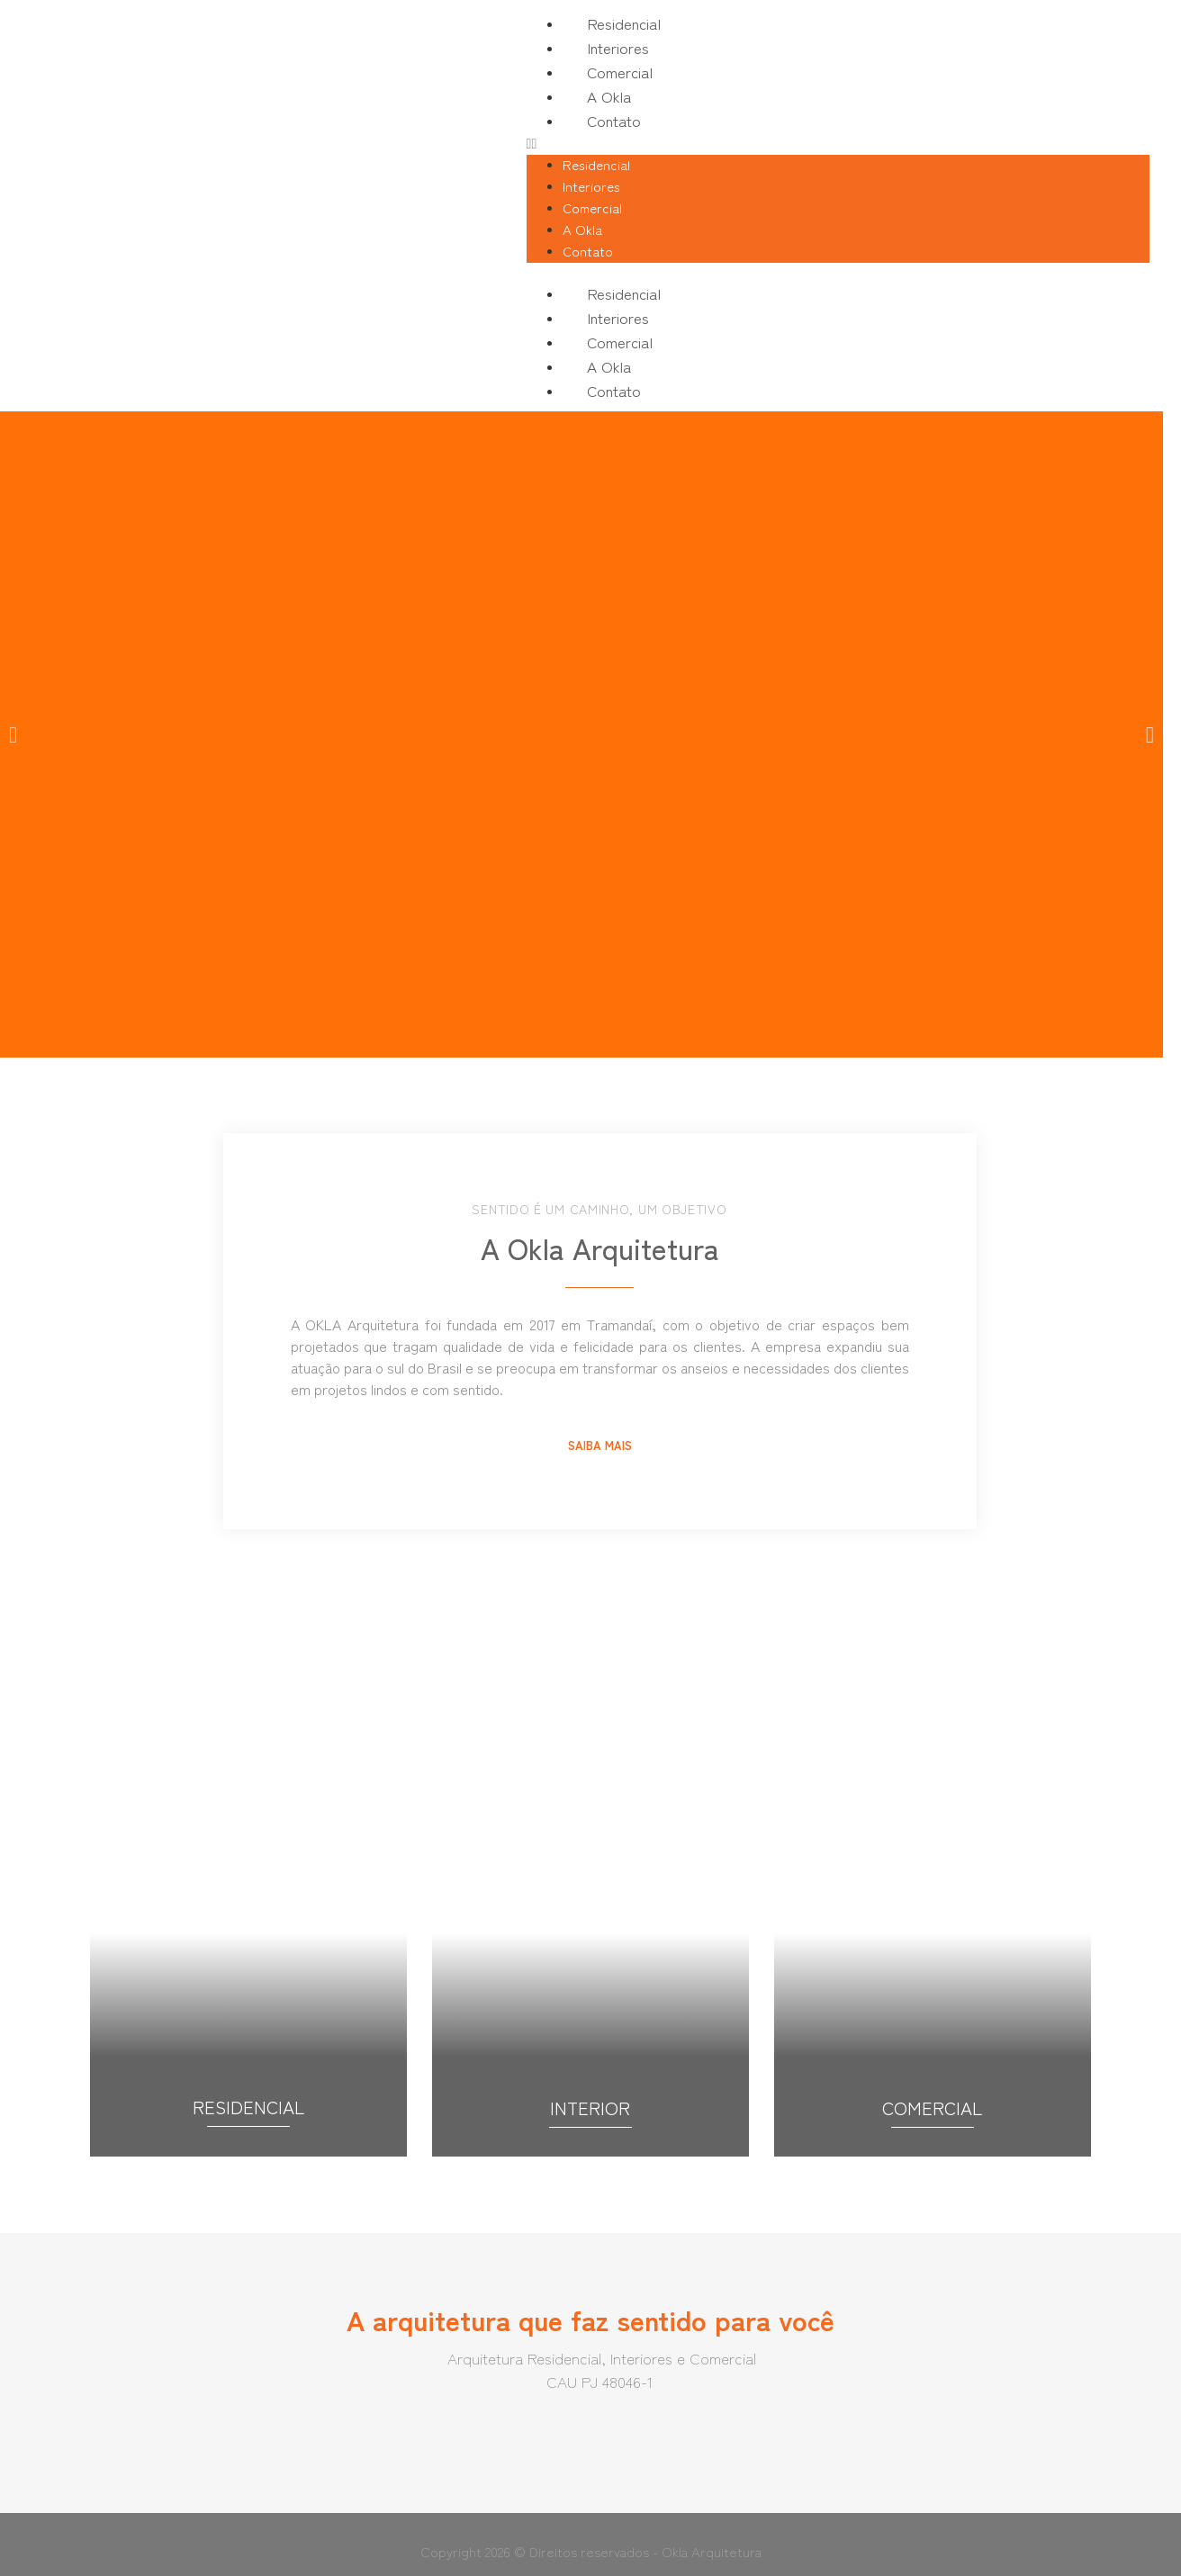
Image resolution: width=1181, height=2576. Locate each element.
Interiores (618, 47)
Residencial (624, 23)
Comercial (620, 71)
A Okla (609, 96)
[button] (838, 144)
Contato (614, 120)
